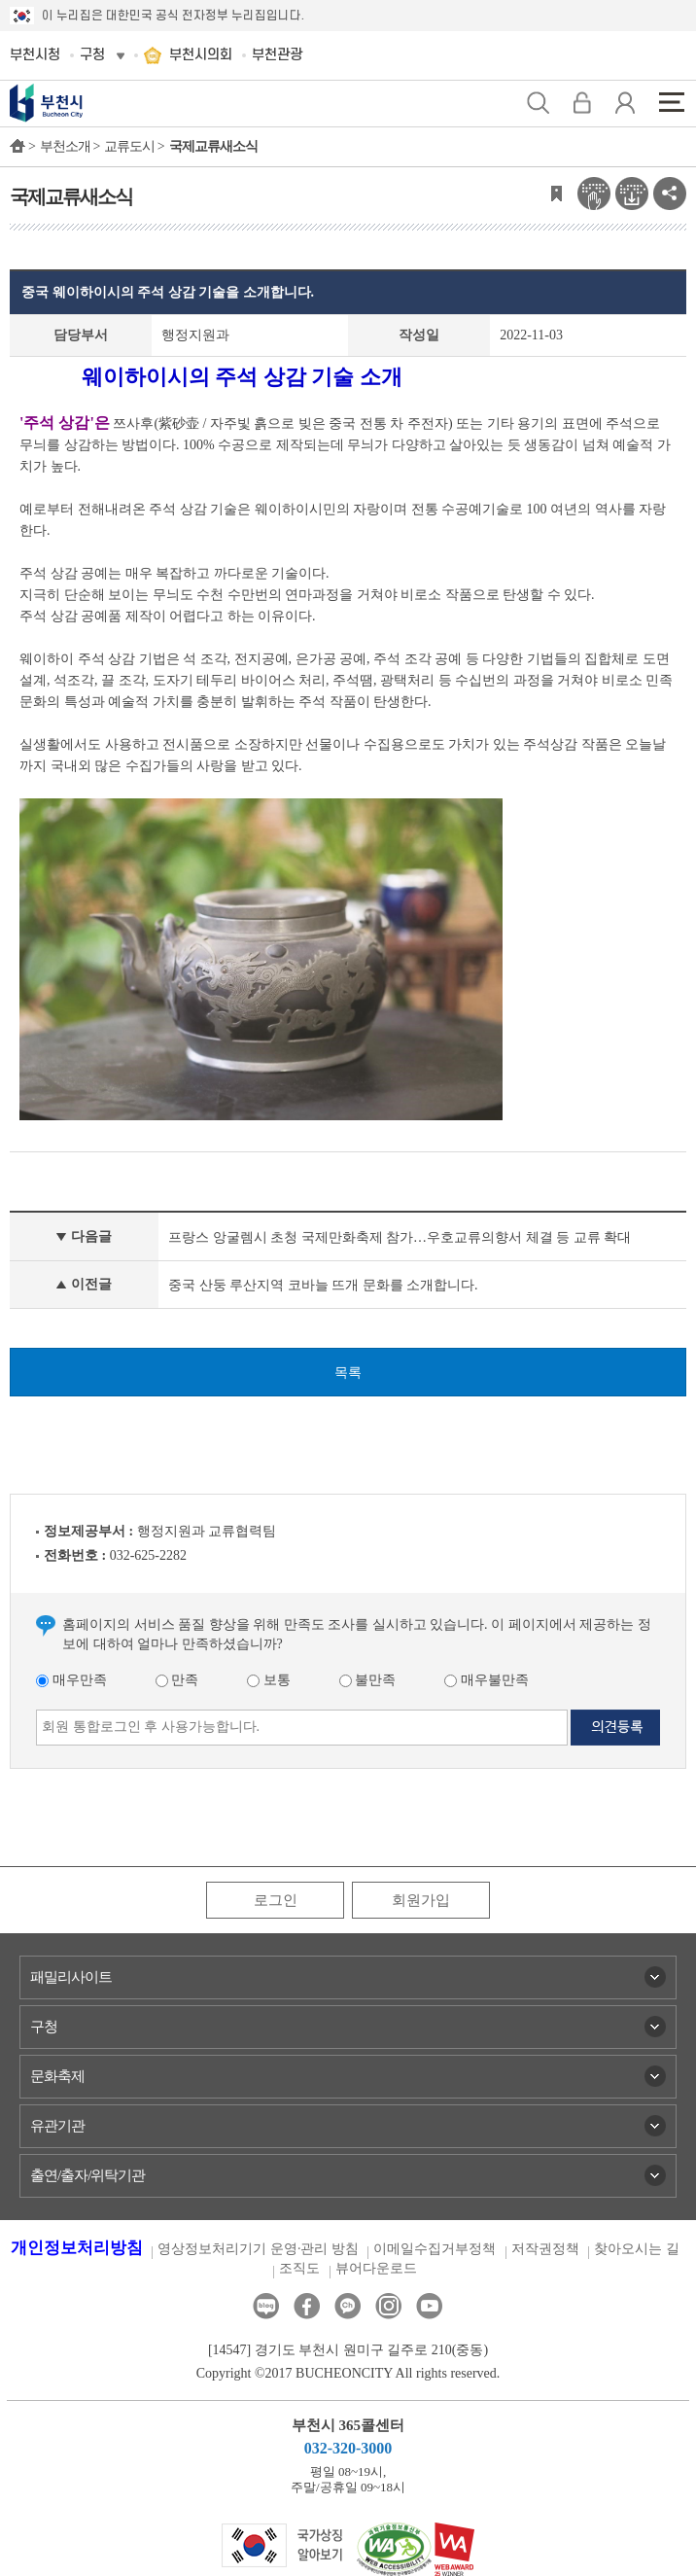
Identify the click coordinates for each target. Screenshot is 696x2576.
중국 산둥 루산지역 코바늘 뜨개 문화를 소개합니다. (323, 1285)
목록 (348, 1372)
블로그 (266, 2306)
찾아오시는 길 (636, 2248)
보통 (269, 1680)
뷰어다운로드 (376, 2268)
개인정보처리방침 (77, 2248)
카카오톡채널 (347, 2306)
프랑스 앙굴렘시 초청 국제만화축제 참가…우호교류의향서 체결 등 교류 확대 (399, 1237)
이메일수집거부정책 (434, 2248)
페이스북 (307, 2306)
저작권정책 (545, 2248)
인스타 (388, 2306)
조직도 (299, 2268)
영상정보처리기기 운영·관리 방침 (258, 2248)
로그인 (275, 1900)
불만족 (368, 1680)
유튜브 (429, 2306)
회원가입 (421, 1900)
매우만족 (71, 1680)
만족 (177, 1680)
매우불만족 (486, 1680)
